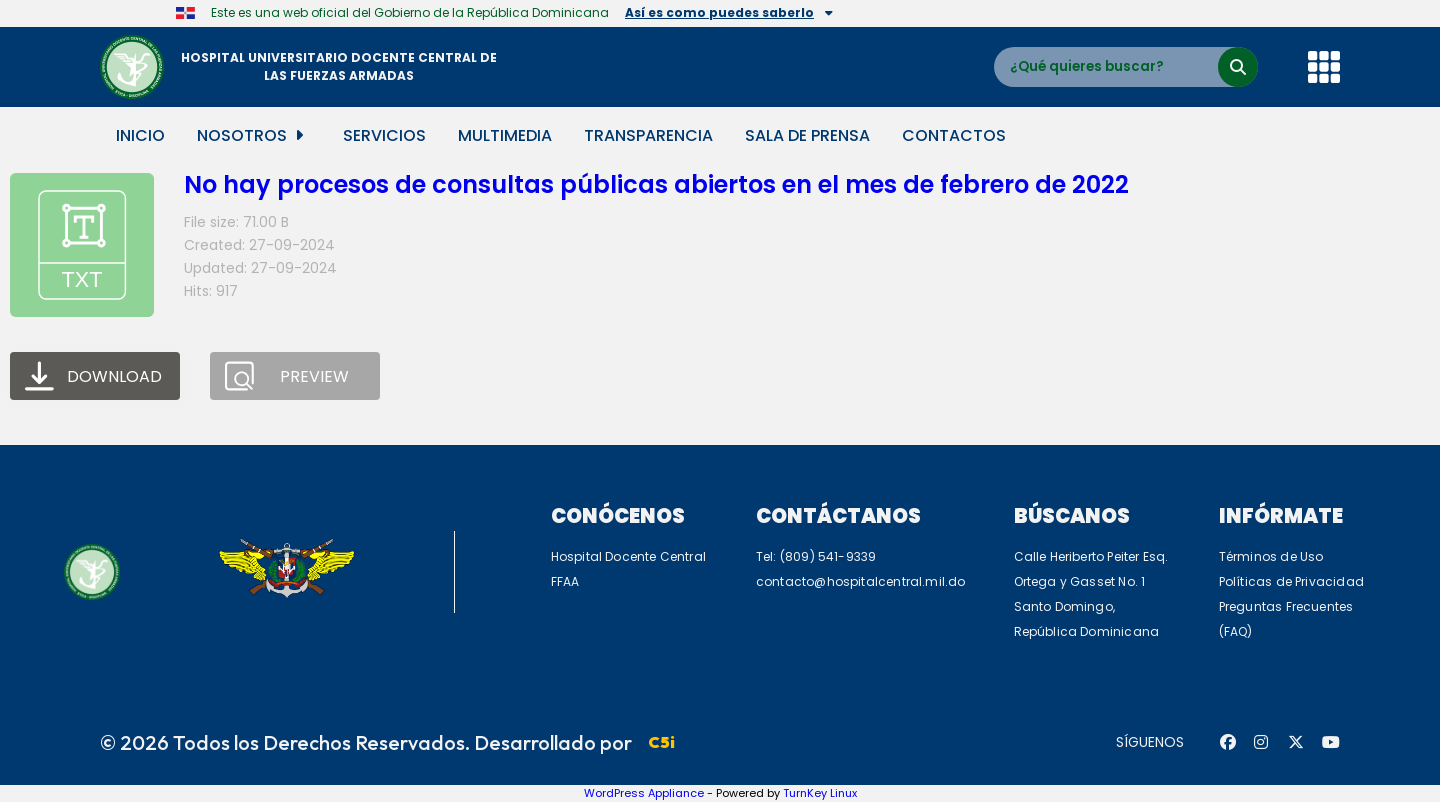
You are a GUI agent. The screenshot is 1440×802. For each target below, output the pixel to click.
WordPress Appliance (644, 793)
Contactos (954, 135)
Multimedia (505, 135)
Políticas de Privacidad (1291, 581)
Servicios (384, 135)
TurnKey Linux (820, 793)
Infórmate (1281, 516)
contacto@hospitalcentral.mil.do (861, 581)
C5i (661, 742)
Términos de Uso (1271, 556)
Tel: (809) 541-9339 (816, 556)
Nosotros (250, 135)
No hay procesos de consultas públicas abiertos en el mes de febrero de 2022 (656, 184)
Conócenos (618, 516)
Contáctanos (838, 516)
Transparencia (648, 135)
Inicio (140, 135)
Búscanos (1072, 516)
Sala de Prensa (807, 135)
